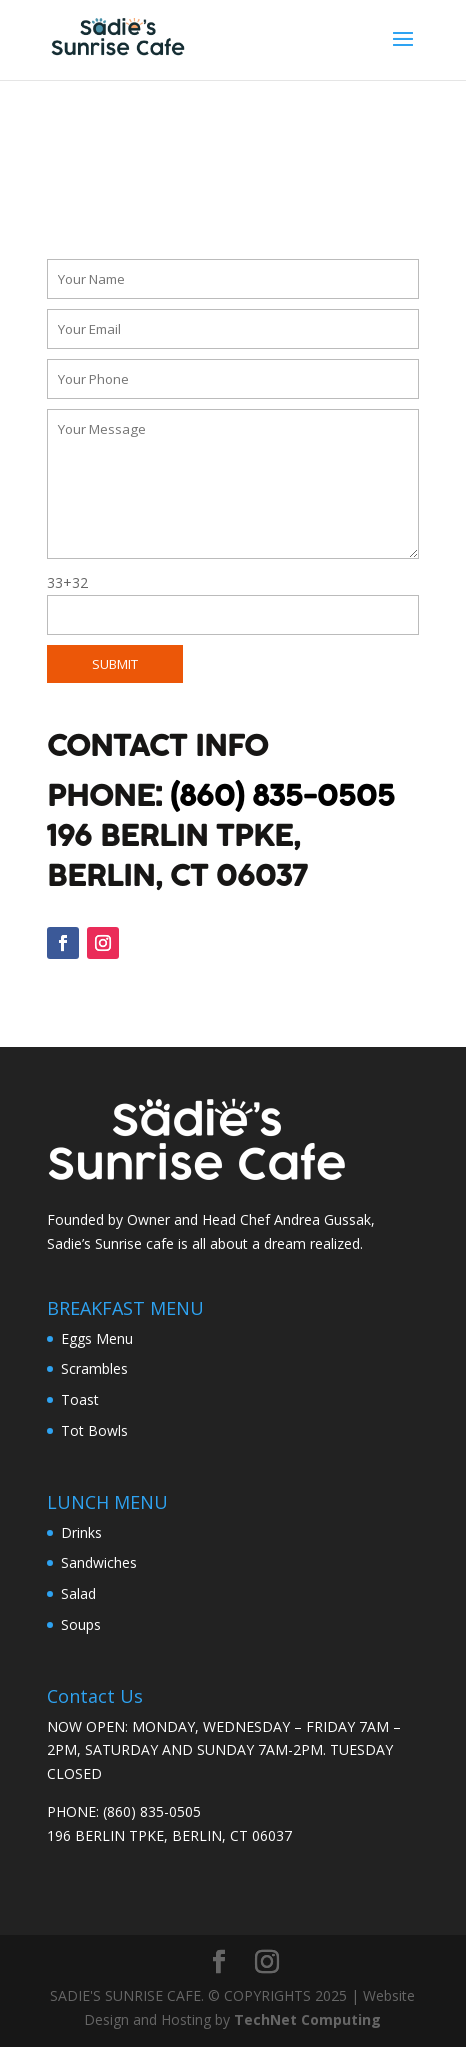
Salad (78, 1593)
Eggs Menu (97, 1338)
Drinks (81, 1532)
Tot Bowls (94, 1430)
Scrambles (94, 1368)
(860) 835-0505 (282, 797)
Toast (80, 1399)
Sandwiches (99, 1562)
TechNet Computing (307, 2019)
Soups (81, 1624)
